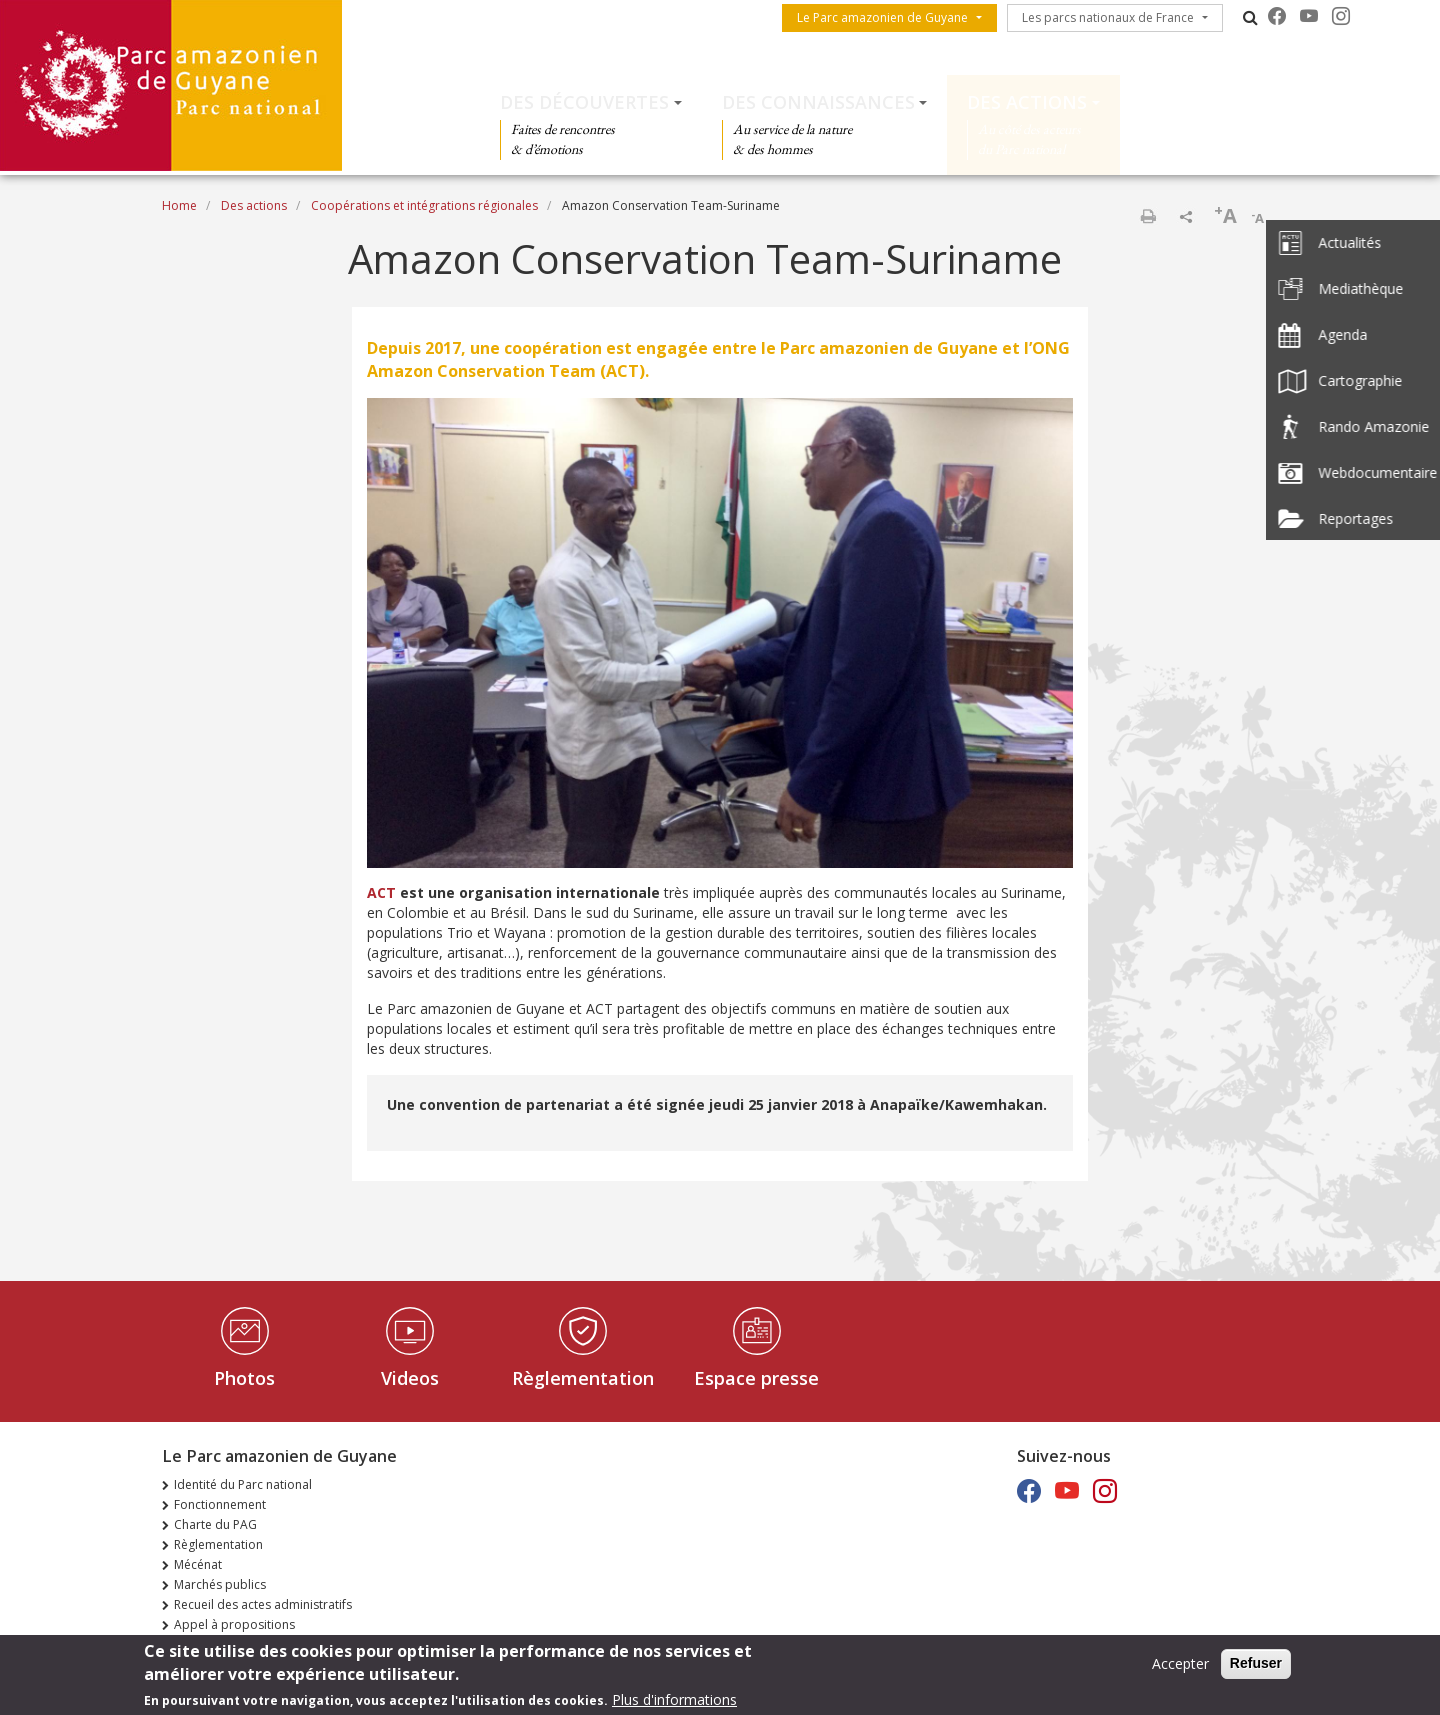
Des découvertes (584, 102)
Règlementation (583, 1378)
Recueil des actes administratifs (263, 1604)
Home (179, 205)
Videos (410, 1378)
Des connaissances (818, 102)
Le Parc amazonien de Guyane (882, 17)
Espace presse (756, 1378)
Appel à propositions (234, 1624)
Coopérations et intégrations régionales (424, 205)
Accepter (1180, 1667)
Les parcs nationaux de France (1108, 17)
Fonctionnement (220, 1504)
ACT (381, 892)
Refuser (1256, 1667)
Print (1148, 216)
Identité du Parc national (243, 1484)
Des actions (1027, 102)
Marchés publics (220, 1584)
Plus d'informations (674, 1703)
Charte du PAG (215, 1524)
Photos (244, 1378)
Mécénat (198, 1564)
